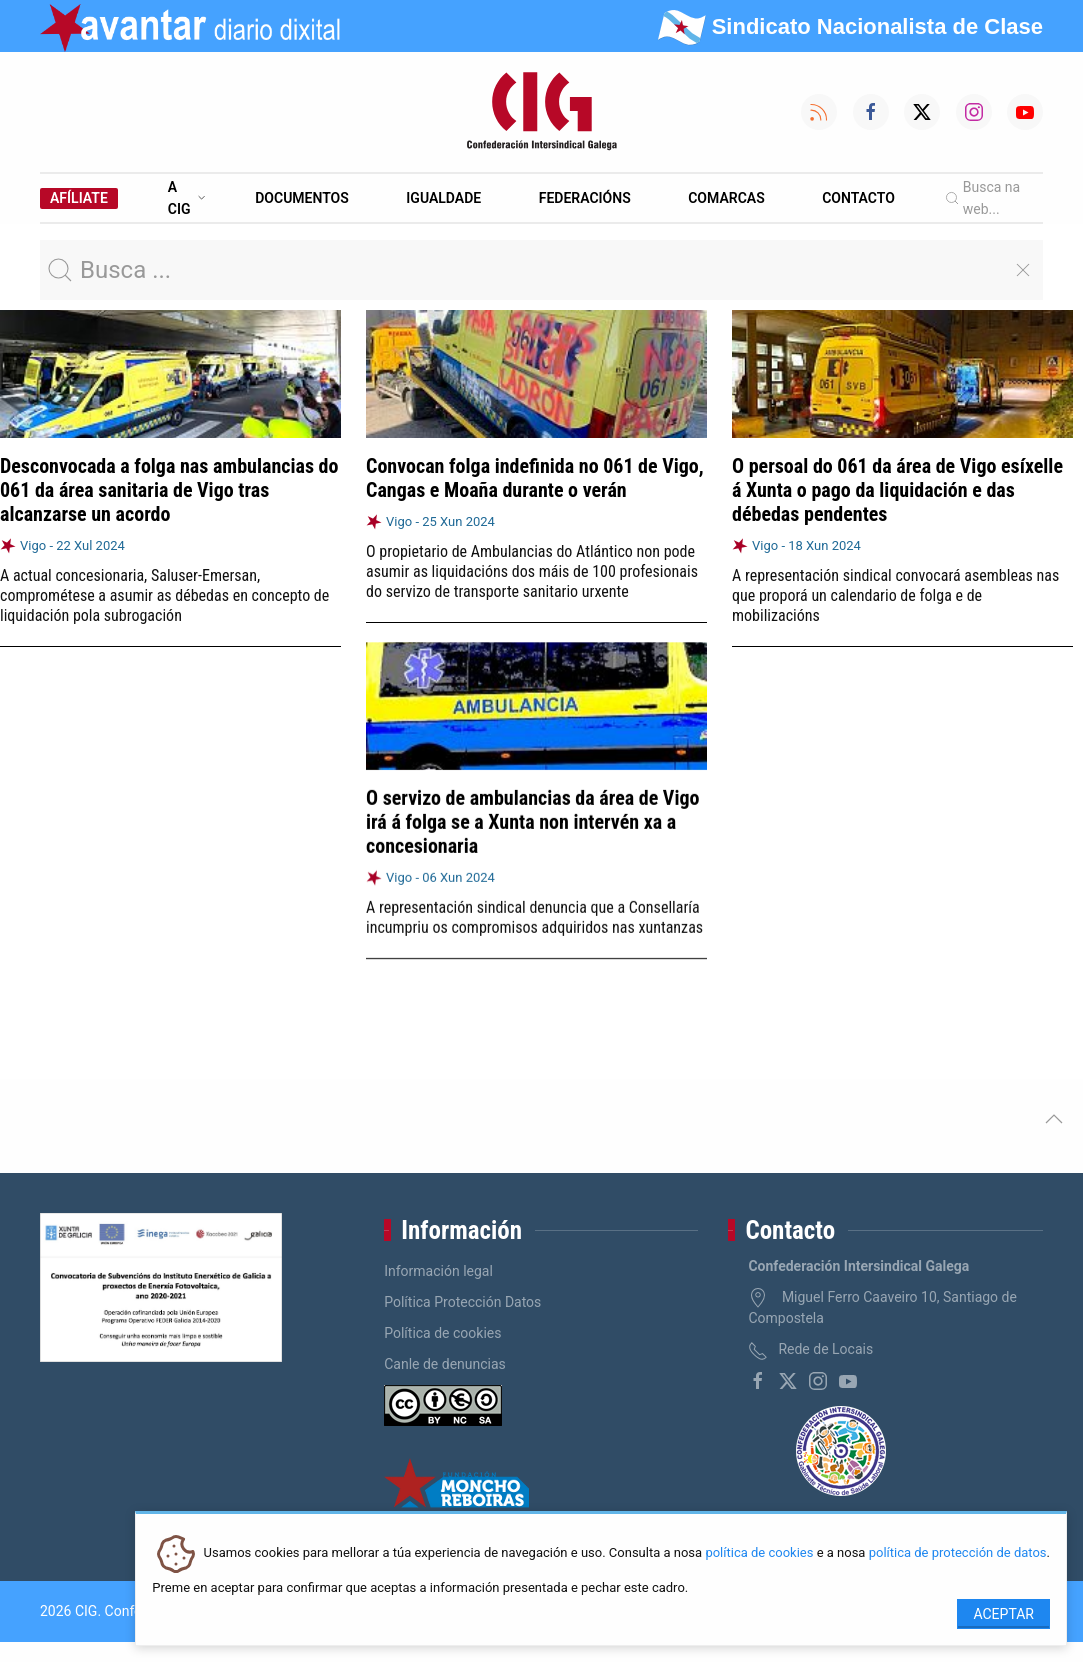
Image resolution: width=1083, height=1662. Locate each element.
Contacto (858, 198)
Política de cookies (442, 1333)
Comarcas (726, 198)
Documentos (302, 198)
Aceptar (1003, 1614)
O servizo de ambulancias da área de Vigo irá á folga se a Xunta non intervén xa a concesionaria (532, 821)
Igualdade (443, 198)
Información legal (438, 1271)
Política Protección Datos (462, 1302)
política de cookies (759, 1553)
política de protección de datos (958, 1553)
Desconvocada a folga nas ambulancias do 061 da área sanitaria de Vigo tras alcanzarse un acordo (169, 490)
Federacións (585, 198)
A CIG (186, 198)
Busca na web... (982, 198)
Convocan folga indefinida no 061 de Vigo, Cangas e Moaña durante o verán (535, 478)
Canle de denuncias (445, 1364)
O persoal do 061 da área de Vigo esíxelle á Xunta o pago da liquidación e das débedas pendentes (897, 490)
